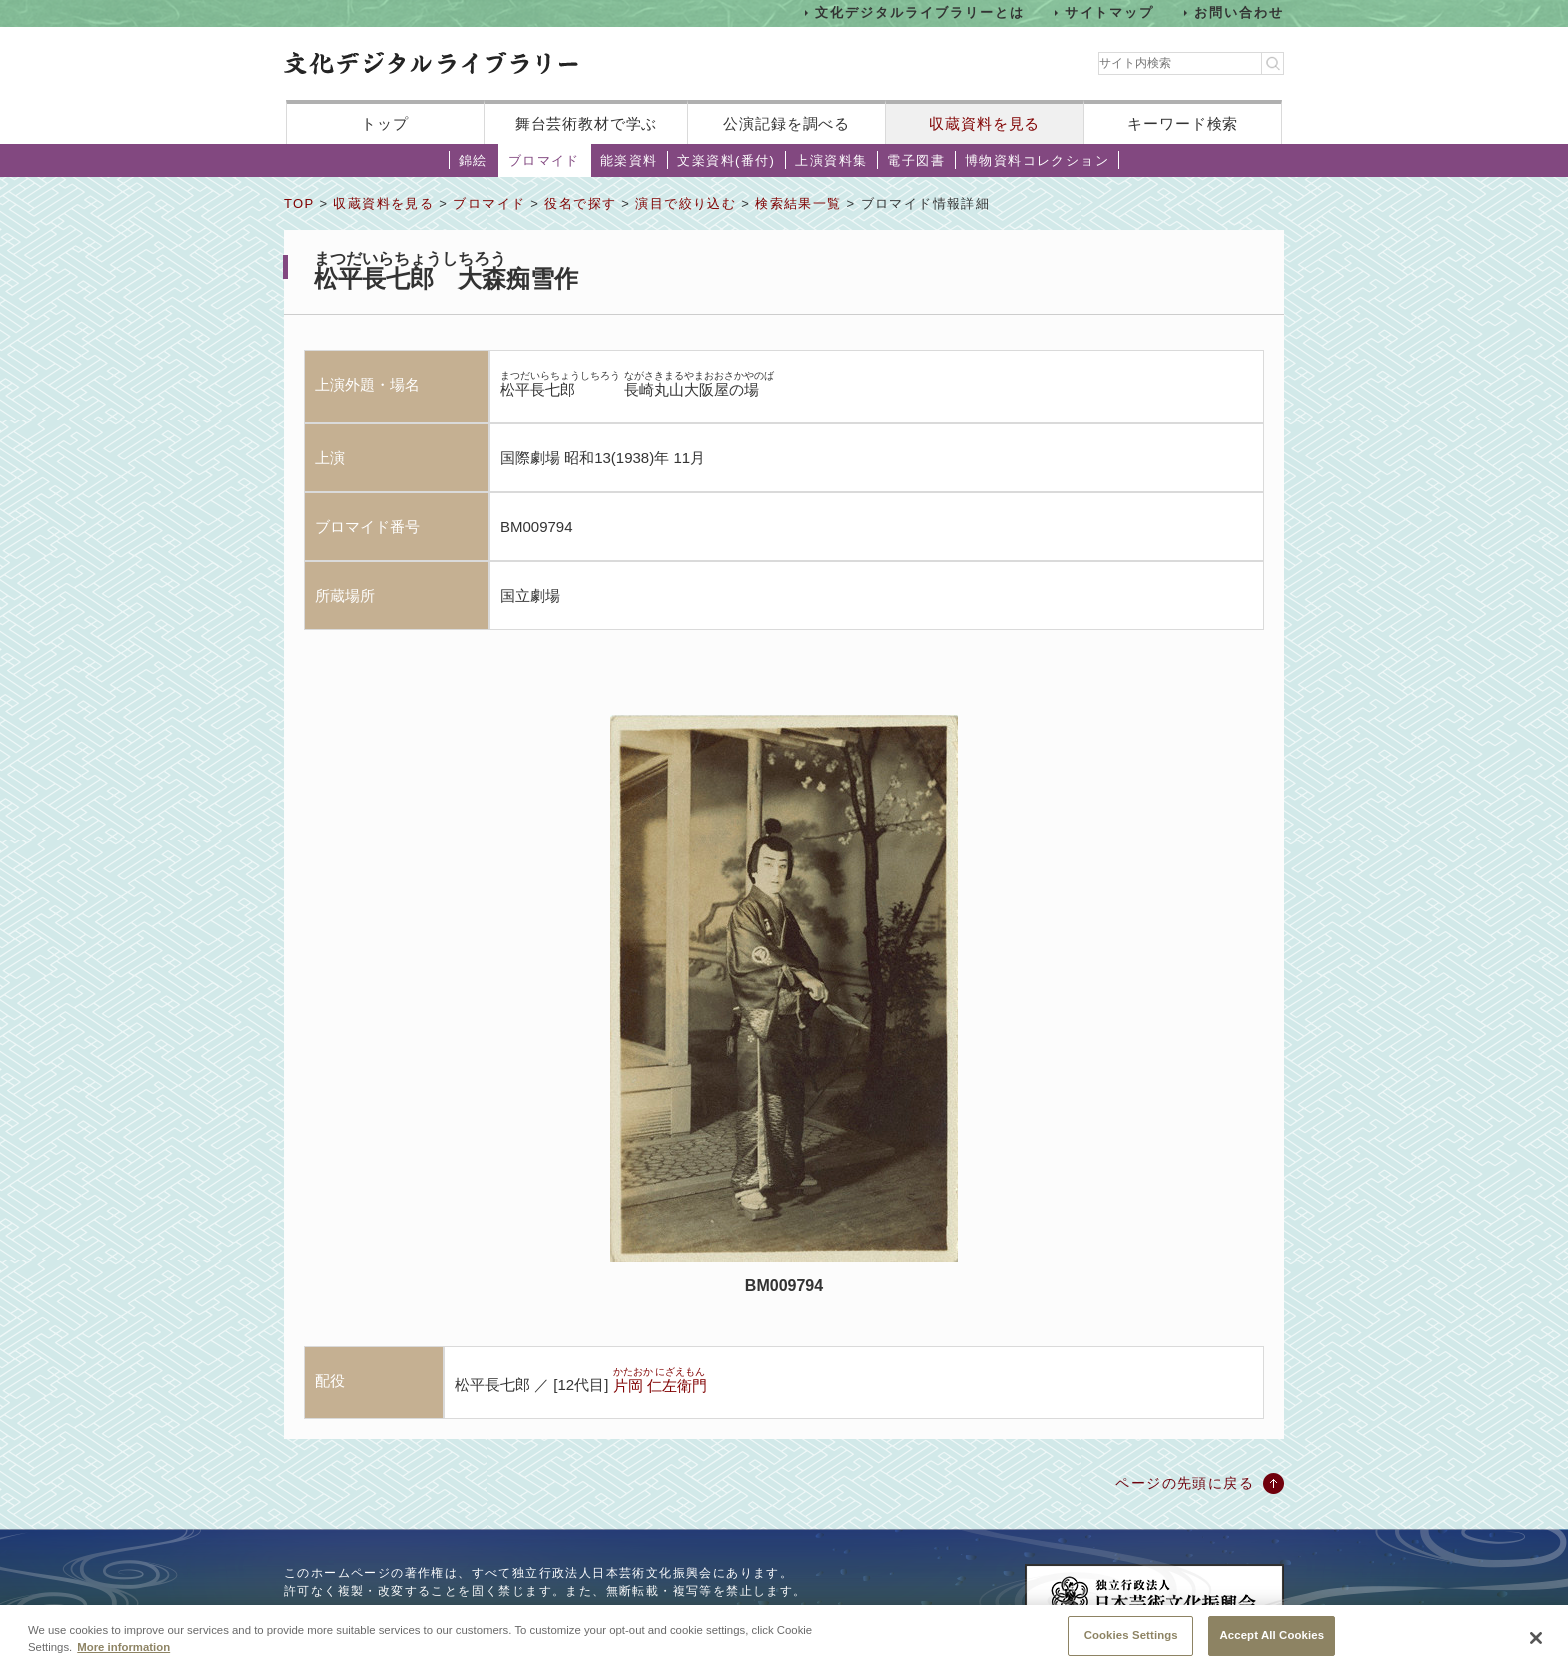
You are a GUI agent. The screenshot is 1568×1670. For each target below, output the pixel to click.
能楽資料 (629, 160)
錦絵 (473, 160)
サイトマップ (1110, 12)
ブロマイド (544, 160)
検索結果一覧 (798, 203)
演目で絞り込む (685, 203)
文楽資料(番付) (726, 160)
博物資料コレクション (1037, 160)
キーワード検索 (1182, 123)
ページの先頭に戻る (1184, 1483)
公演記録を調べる (786, 123)
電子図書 (916, 160)
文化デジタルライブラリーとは (919, 12)
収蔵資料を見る (984, 123)
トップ (385, 123)
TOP (299, 203)
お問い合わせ (1239, 12)
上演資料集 (831, 160)
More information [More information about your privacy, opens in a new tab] (123, 1662)
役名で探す (580, 203)
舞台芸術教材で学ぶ (586, 123)
